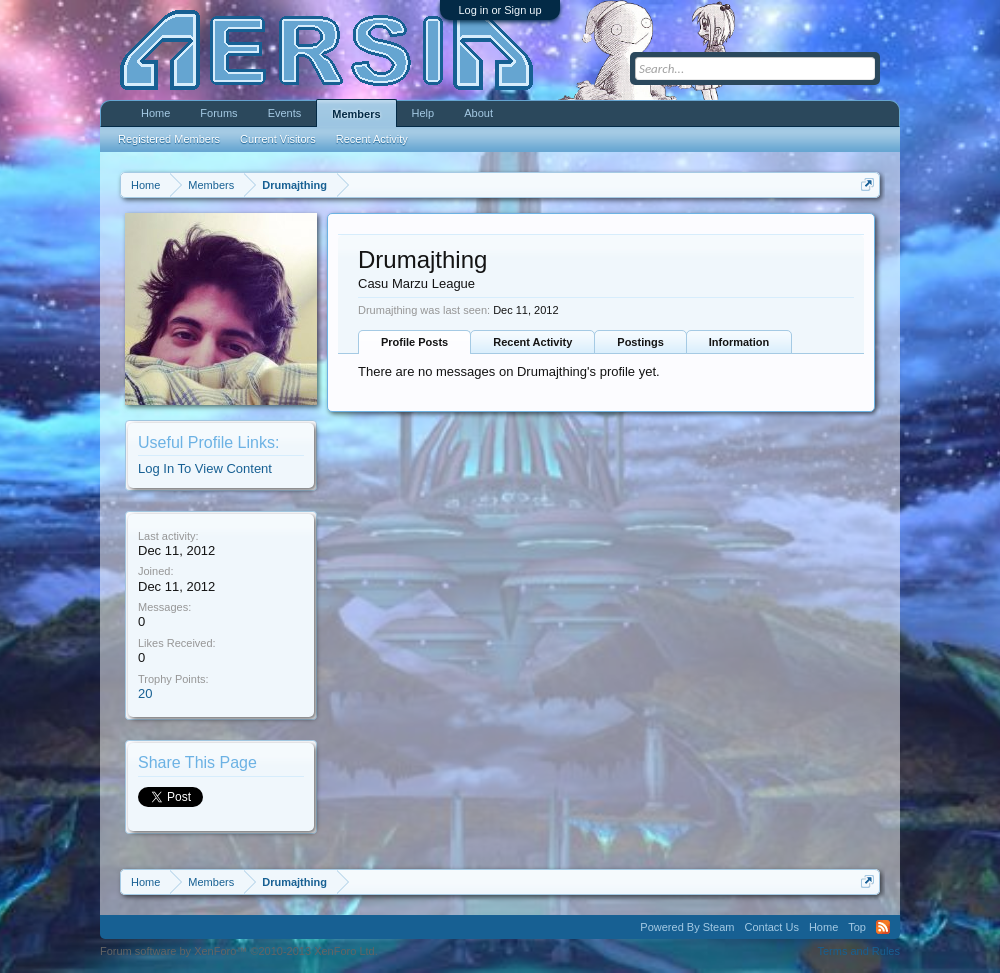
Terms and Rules (858, 951)
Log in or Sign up (499, 10)
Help (423, 113)
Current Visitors (278, 139)
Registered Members (169, 139)
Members (356, 114)
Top (857, 927)
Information (739, 342)
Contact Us (771, 927)
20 (145, 693)
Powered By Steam (687, 927)
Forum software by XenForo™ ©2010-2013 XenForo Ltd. (239, 951)
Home (155, 113)
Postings (640, 342)
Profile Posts (414, 342)
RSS (883, 927)
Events (285, 113)
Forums (218, 113)
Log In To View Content (205, 468)
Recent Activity (532, 342)
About (478, 113)
